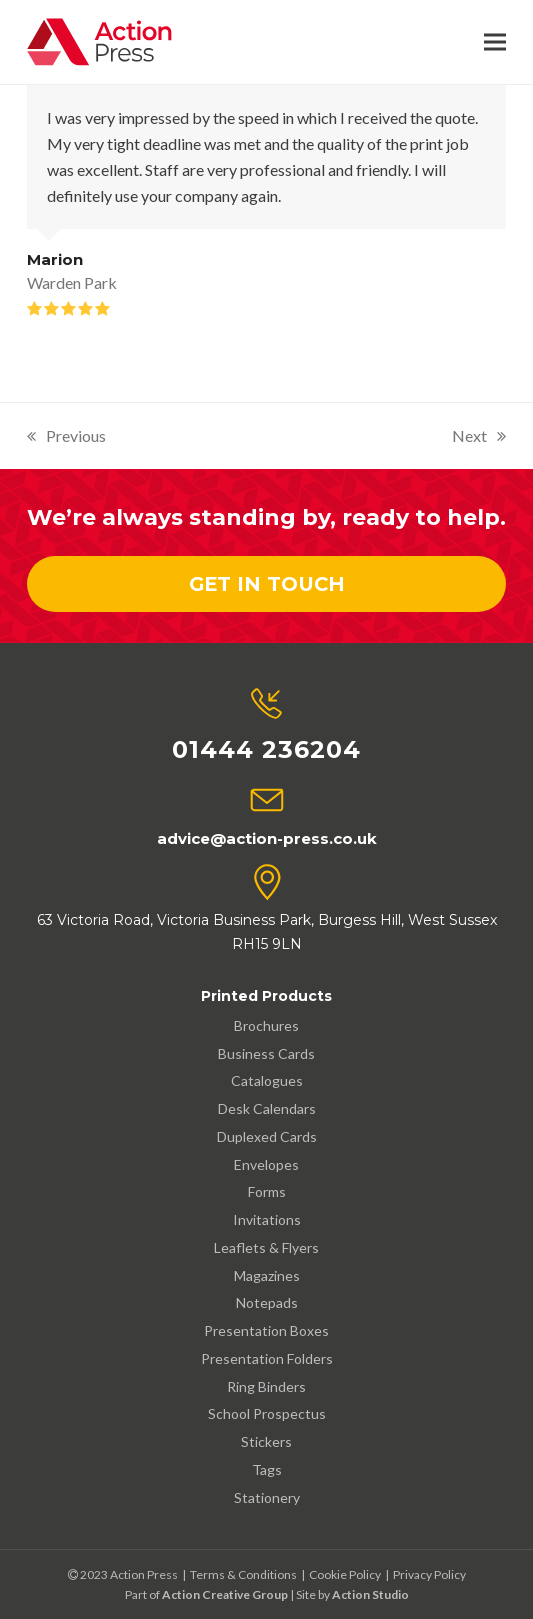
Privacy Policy (429, 1574)
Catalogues (267, 1080)
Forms (267, 1191)
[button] (495, 42)
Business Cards (266, 1053)
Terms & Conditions (243, 1574)
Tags (267, 1469)
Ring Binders (266, 1386)
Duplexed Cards (267, 1136)
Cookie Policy (345, 1574)
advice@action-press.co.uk (267, 838)
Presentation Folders (267, 1358)
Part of (206, 1594)
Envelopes (266, 1164)
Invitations (267, 1219)
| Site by (309, 1594)
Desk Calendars (267, 1108)
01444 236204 (266, 749)
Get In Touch (267, 584)
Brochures (266, 1025)
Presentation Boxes (266, 1330)
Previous (66, 437)
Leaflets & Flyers (266, 1247)
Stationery (267, 1497)
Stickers (266, 1441)
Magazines (267, 1275)
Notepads (267, 1302)
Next (479, 437)
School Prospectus (267, 1413)
